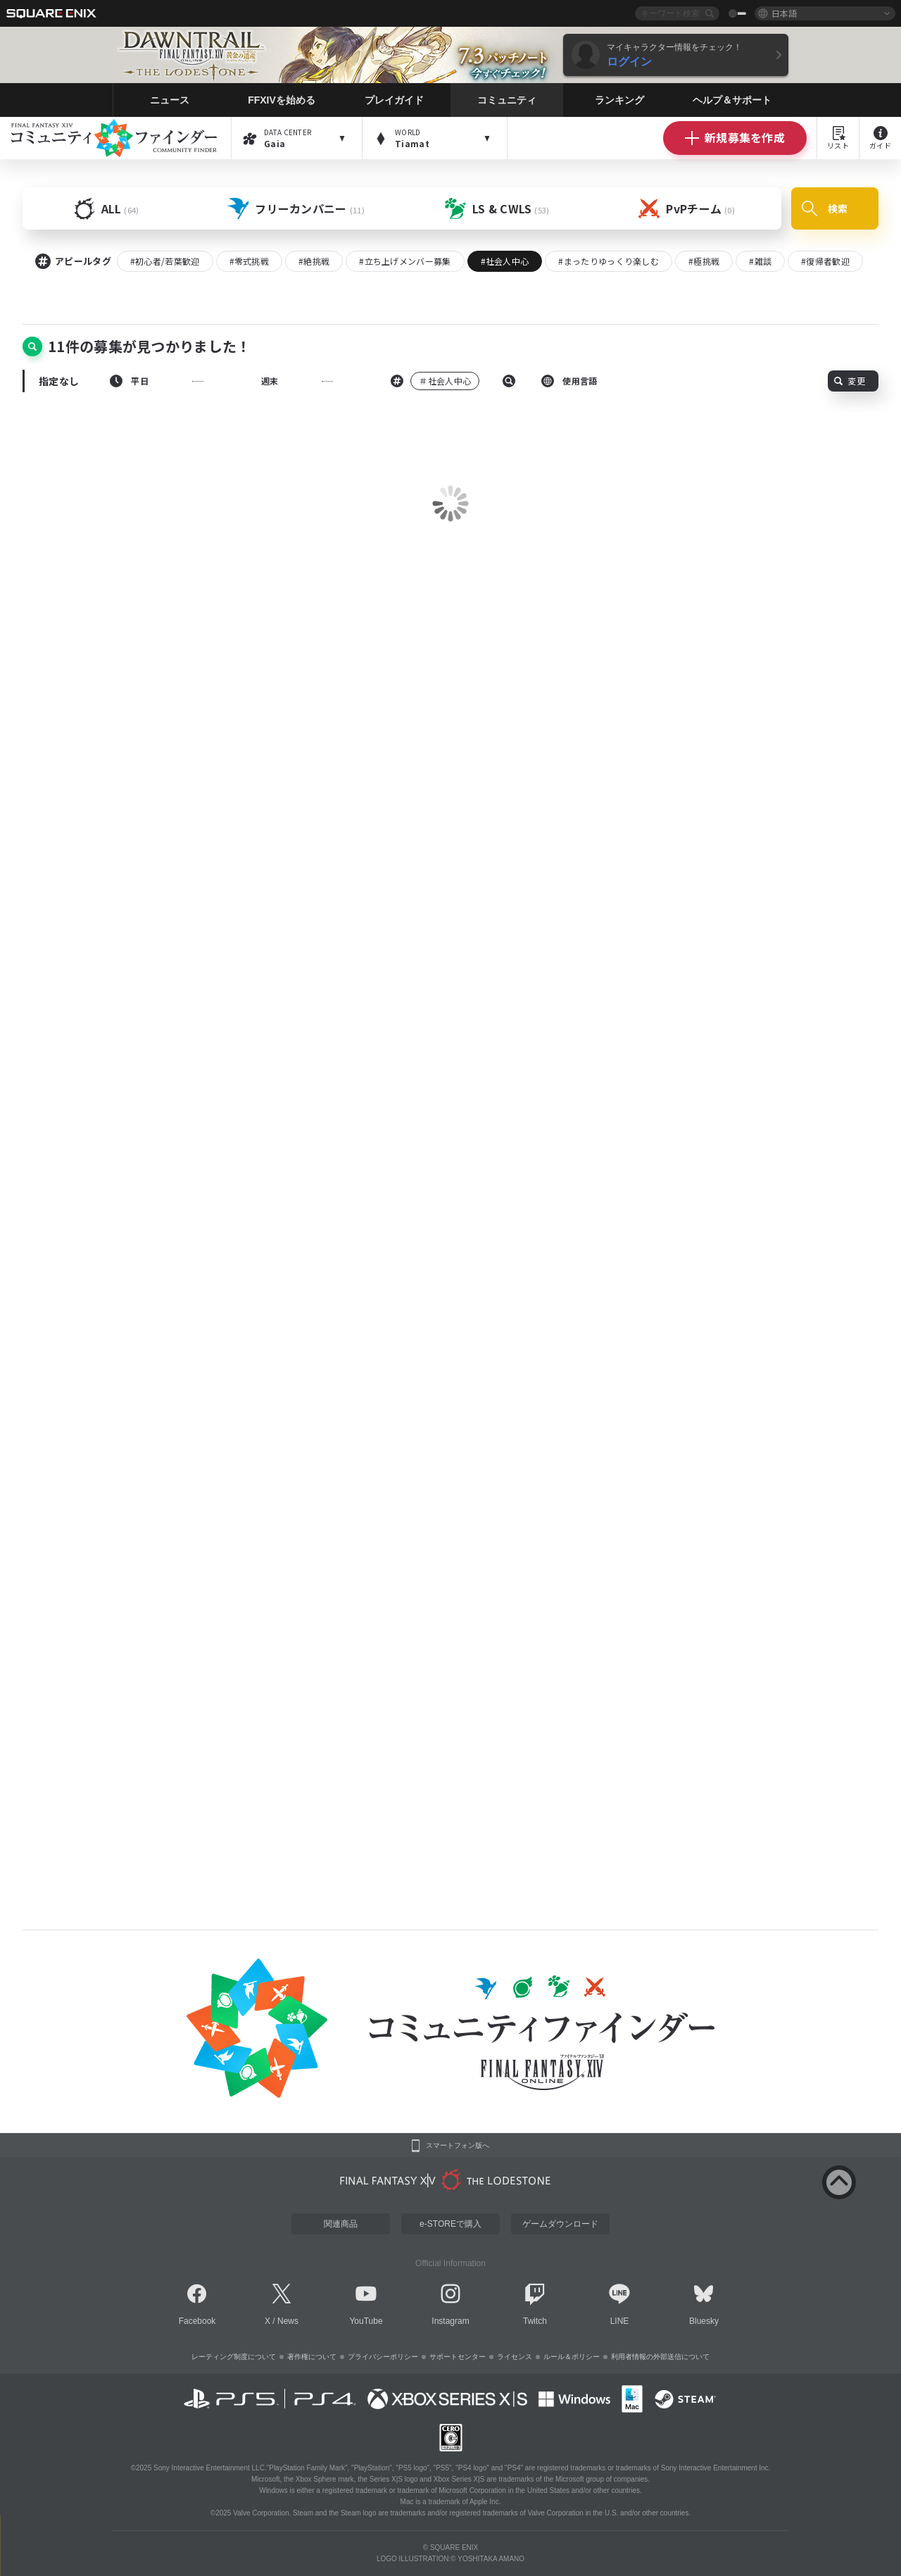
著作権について (311, 2357)
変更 (849, 381)
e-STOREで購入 (450, 2224)
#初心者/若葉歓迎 (165, 261)
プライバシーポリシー (383, 2357)
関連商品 (341, 2224)
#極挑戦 (703, 261)
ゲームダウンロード (560, 2224)
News (287, 2321)
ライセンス (514, 2357)
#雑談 (760, 261)
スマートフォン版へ (457, 2145)
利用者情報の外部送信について (660, 2357)
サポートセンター (457, 2357)
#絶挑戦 (313, 261)
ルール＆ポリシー (571, 2357)
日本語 (784, 13)
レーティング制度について (233, 2357)
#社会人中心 (505, 261)
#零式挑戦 (249, 261)
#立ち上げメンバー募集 (404, 261)
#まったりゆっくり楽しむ (608, 261)
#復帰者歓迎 (825, 261)
